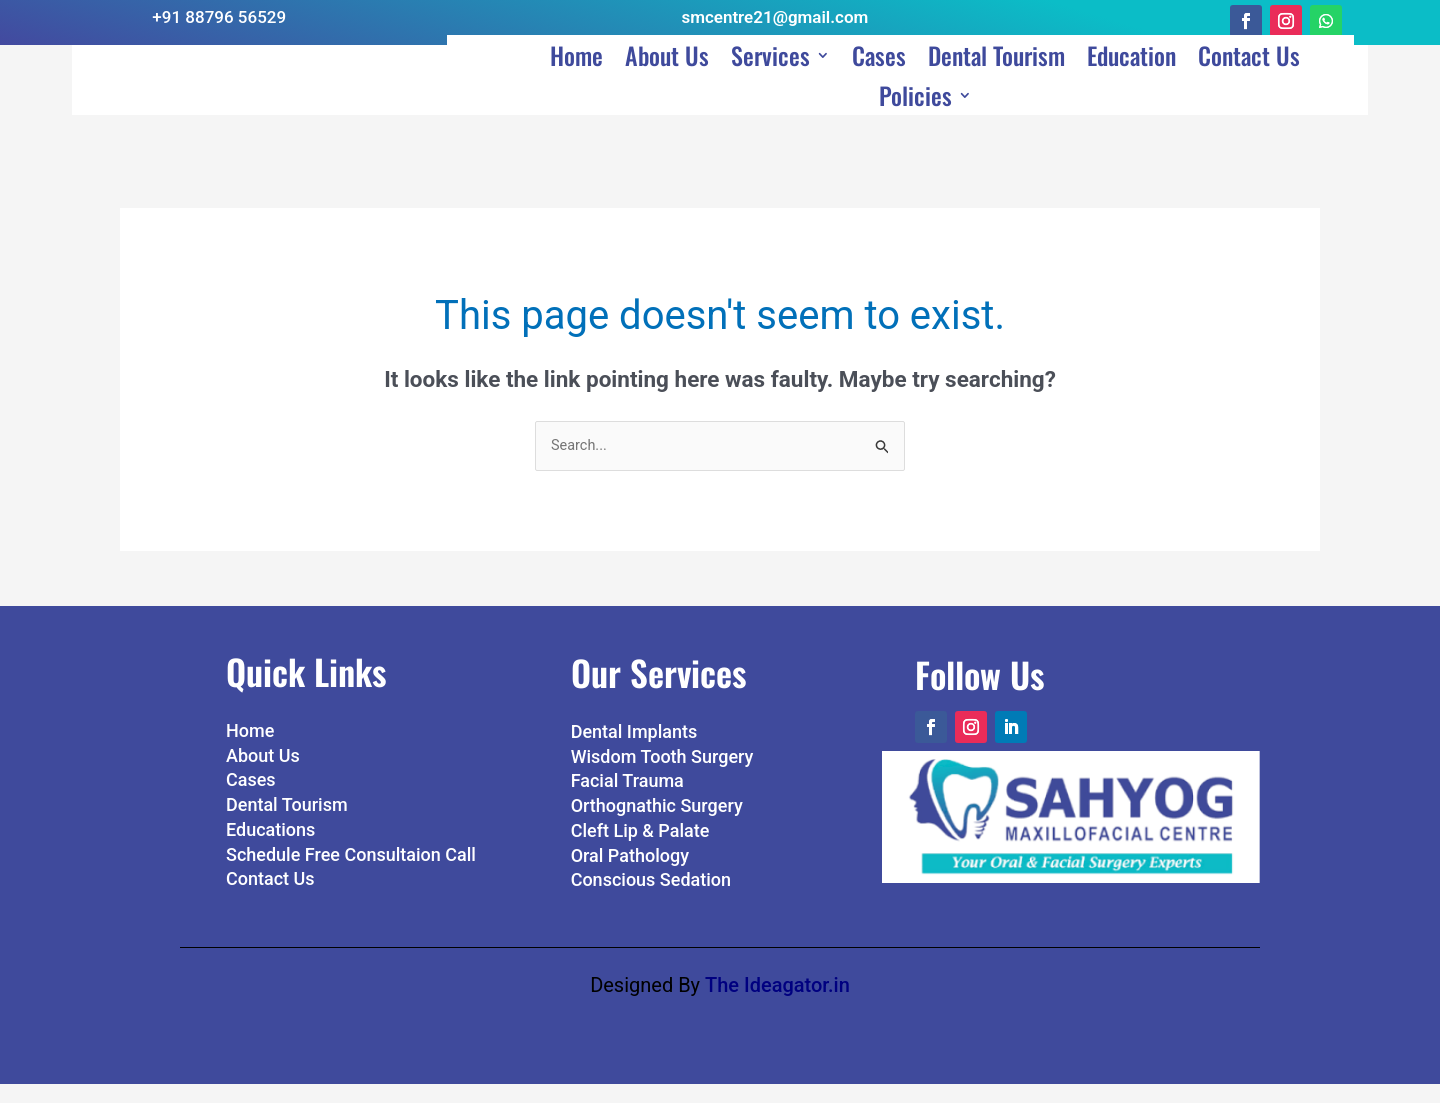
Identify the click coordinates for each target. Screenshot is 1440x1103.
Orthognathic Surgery (657, 825)
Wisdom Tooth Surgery (662, 775)
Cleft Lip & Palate (640, 850)
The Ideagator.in (777, 1004)
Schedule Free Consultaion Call (351, 873)
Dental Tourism (996, 82)
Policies (915, 122)
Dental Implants (634, 751)
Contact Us (1249, 82)
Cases (879, 82)
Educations (270, 849)
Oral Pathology (630, 874)
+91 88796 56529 (219, 17)
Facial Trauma (627, 800)
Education (1131, 82)
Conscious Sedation (651, 899)
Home (576, 82)
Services (770, 82)
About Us (667, 82)
